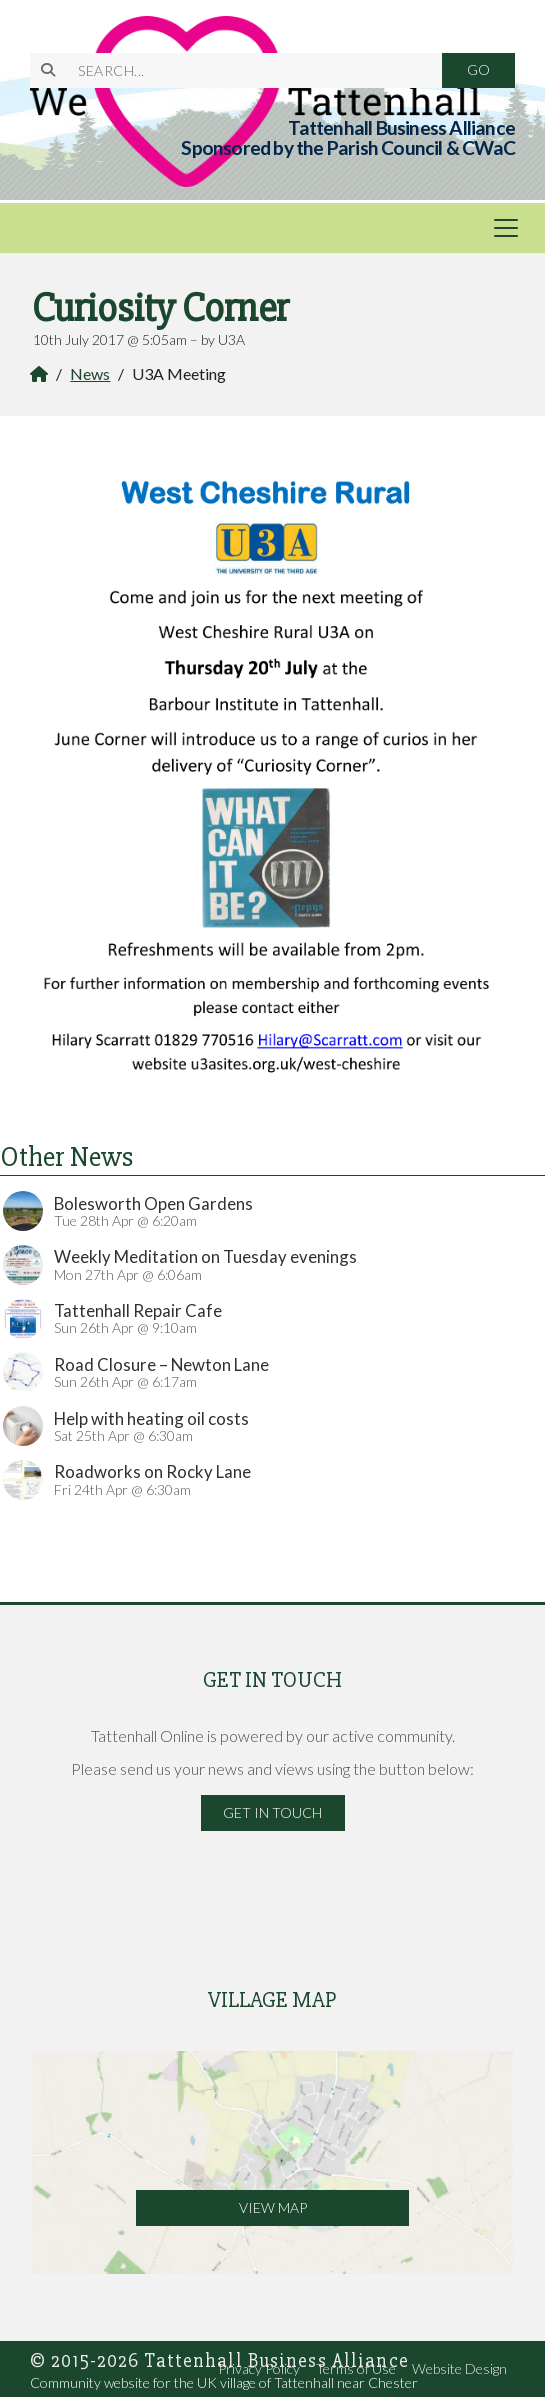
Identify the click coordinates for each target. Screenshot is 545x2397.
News (90, 373)
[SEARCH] (248, 70)
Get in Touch (272, 1812)
